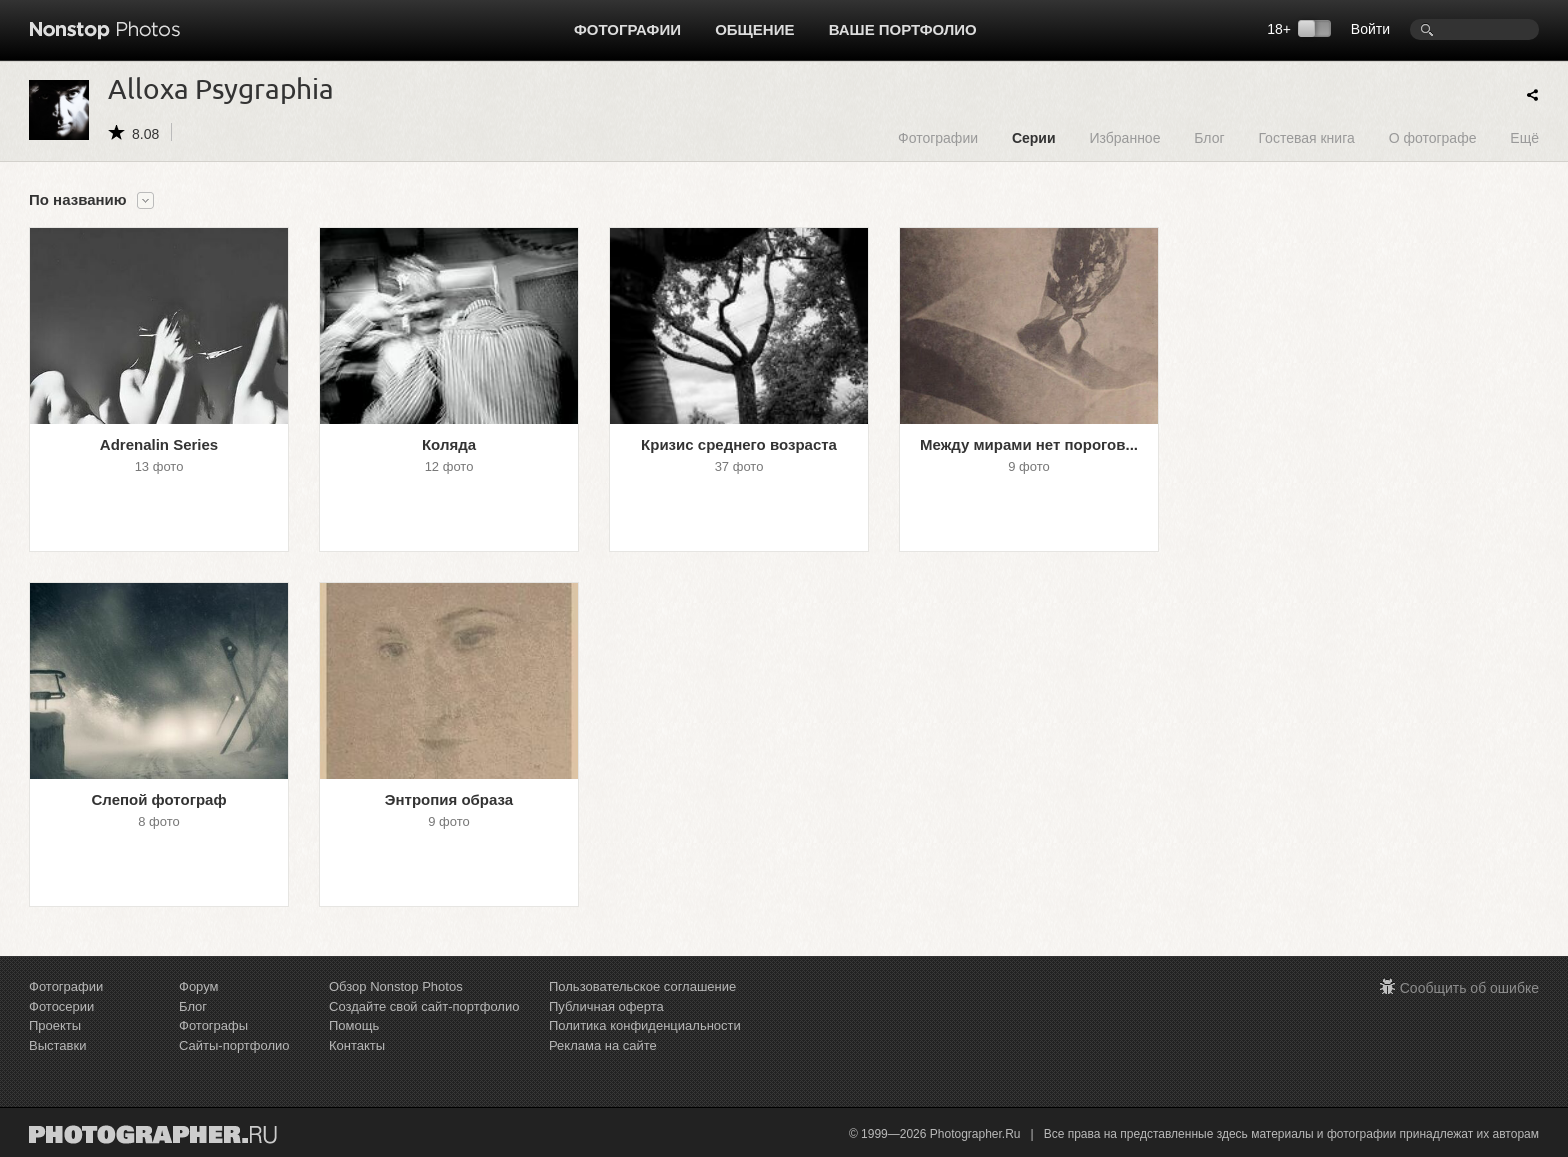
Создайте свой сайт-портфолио (424, 1006)
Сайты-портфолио (234, 1045)
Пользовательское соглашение (642, 986)
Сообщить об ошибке (1469, 988)
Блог (1209, 137)
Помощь (354, 1025)
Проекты (55, 1025)
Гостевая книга (1306, 137)
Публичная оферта (606, 1006)
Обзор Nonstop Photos (396, 986)
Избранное (1124, 137)
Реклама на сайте (603, 1045)
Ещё (1524, 137)
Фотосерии (61, 1006)
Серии (1034, 137)
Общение (754, 29)
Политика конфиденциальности (645, 1025)
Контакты (357, 1045)
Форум (199, 986)
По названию (78, 200)
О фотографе (1433, 137)
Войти (1370, 29)
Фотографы (213, 1025)
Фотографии (627, 29)
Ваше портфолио (903, 29)
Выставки (57, 1045)
